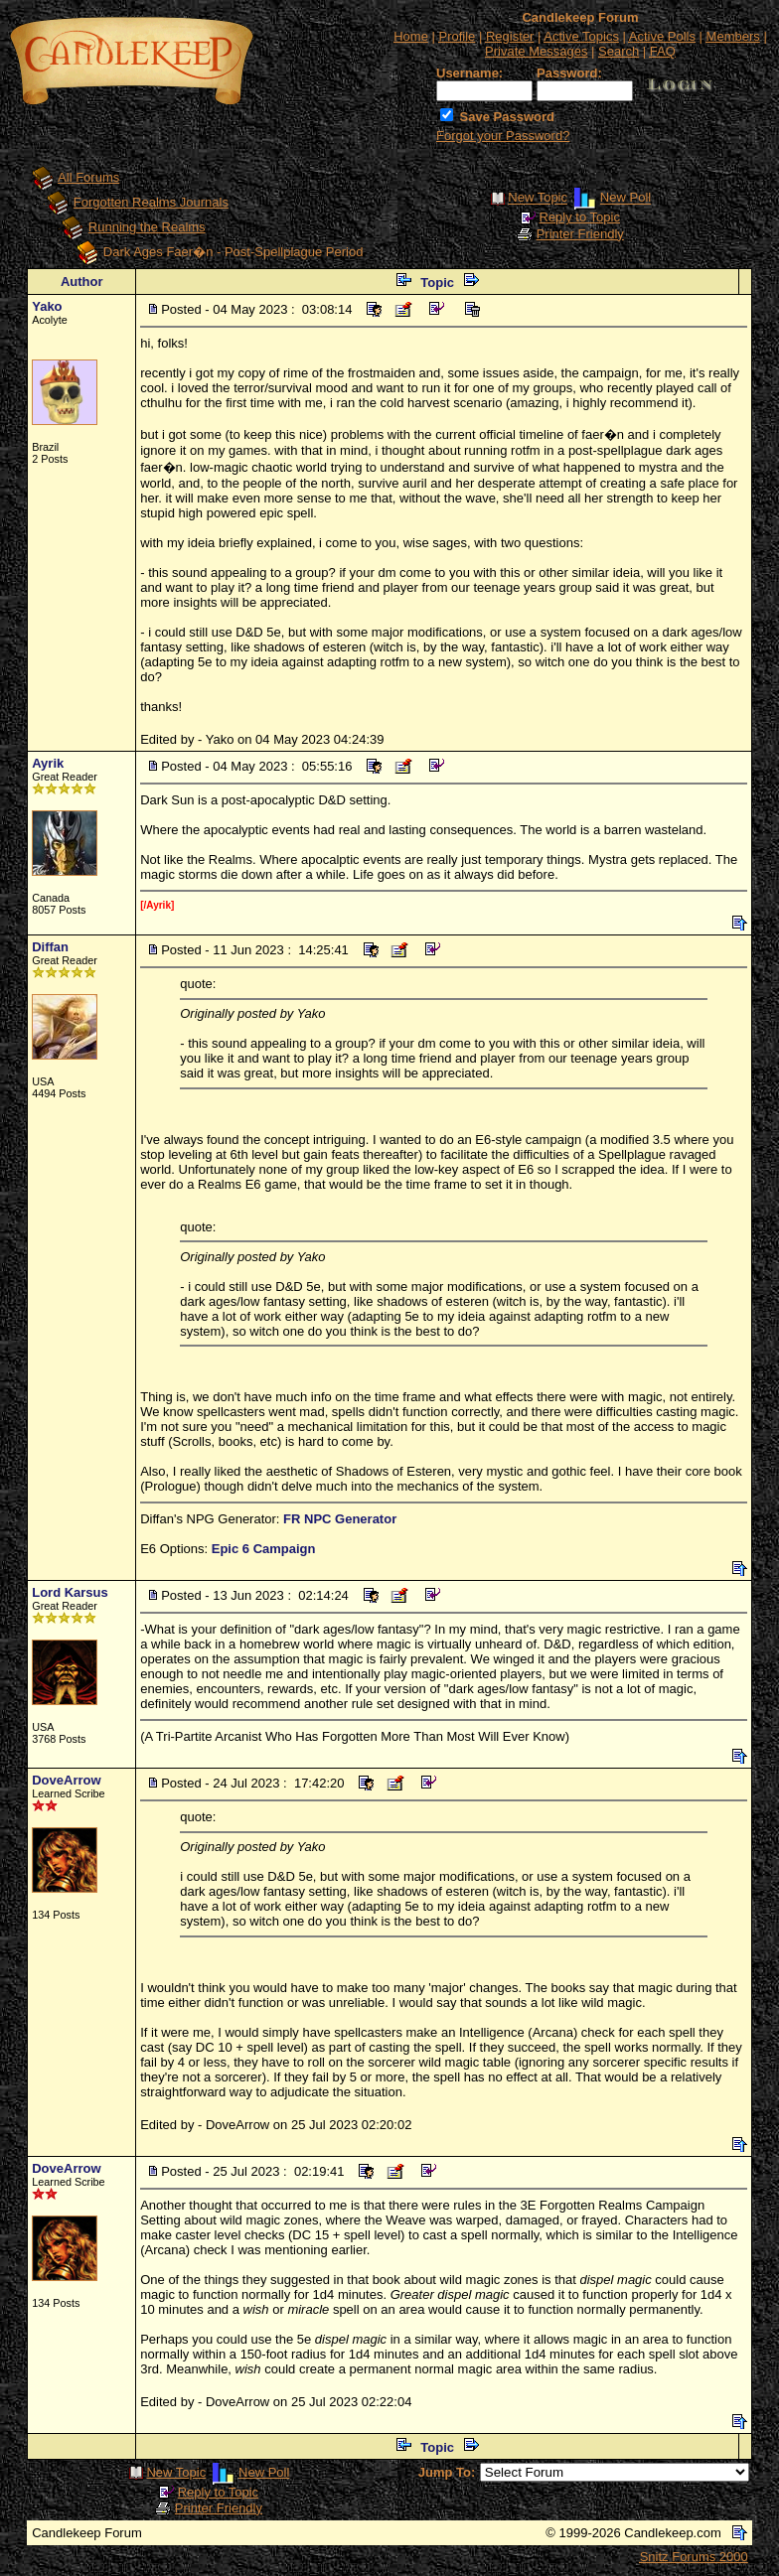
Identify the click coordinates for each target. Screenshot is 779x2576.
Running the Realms (147, 226)
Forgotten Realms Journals (151, 202)
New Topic (537, 198)
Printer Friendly (580, 233)
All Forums (88, 177)
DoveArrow (66, 1780)
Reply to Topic (580, 217)
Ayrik (48, 763)
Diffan (50, 946)
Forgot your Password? (502, 135)
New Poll (625, 198)
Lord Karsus (70, 1592)
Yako (47, 306)
